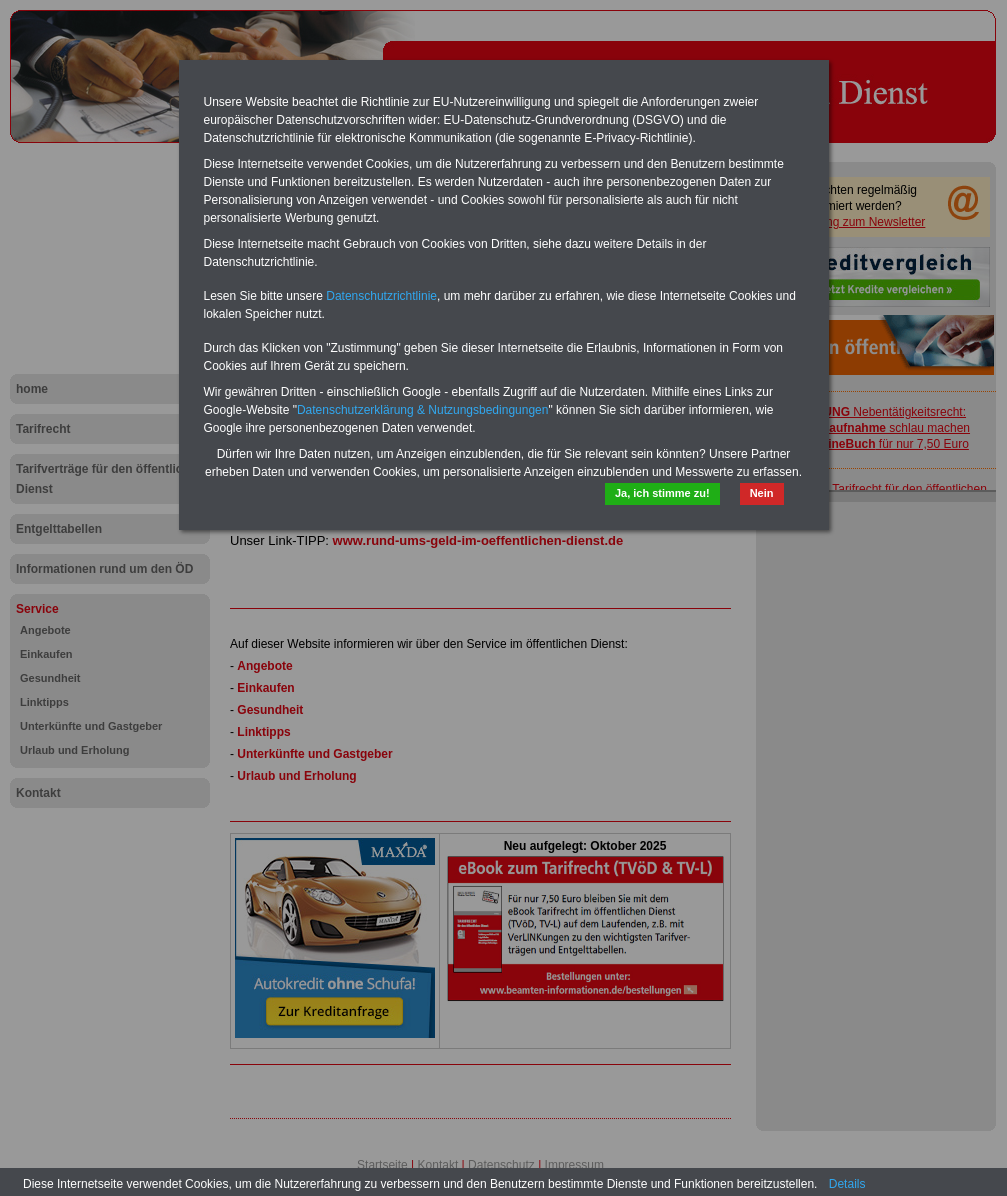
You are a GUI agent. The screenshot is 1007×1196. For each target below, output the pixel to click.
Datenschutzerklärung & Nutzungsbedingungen (423, 410)
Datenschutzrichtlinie (381, 296)
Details (847, 1184)
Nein (762, 493)
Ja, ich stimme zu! (662, 493)
